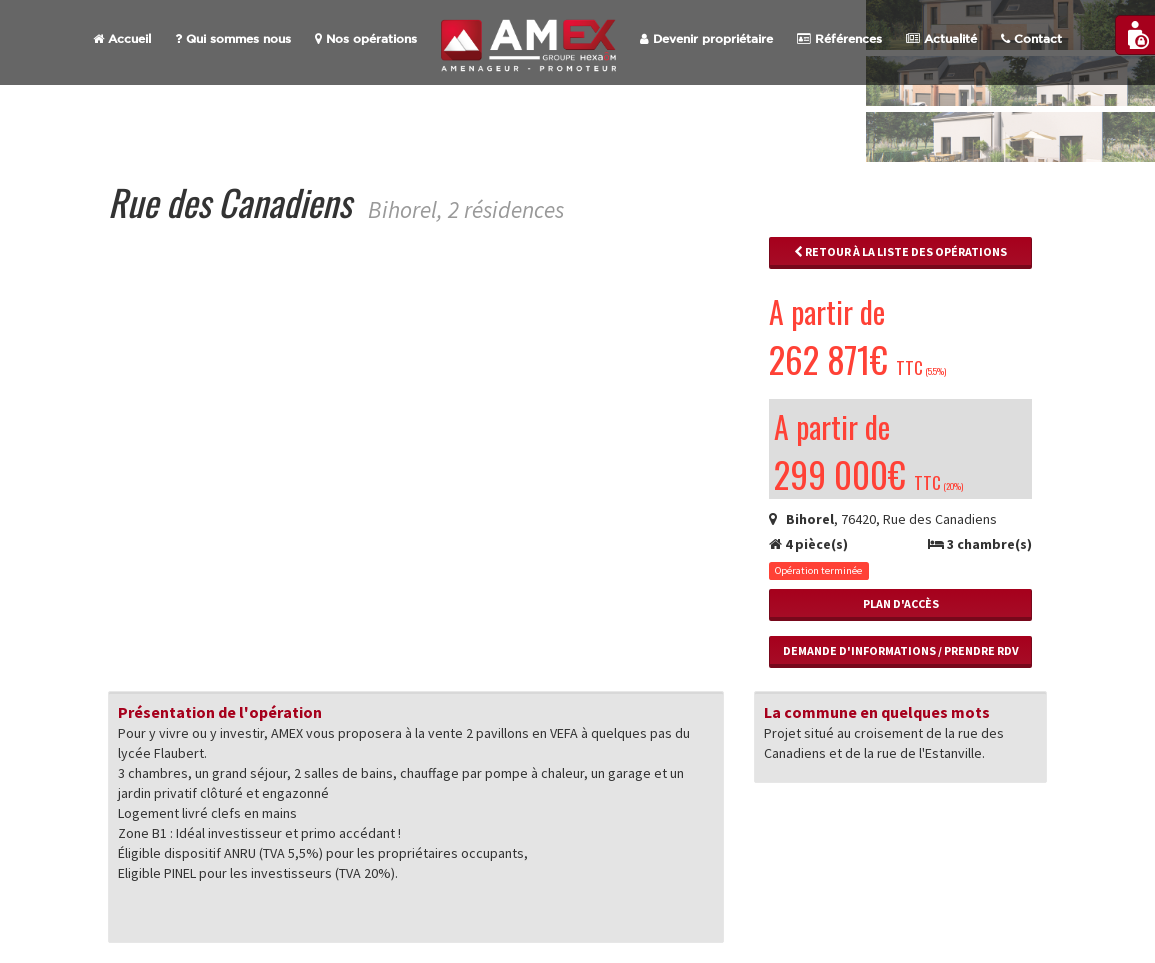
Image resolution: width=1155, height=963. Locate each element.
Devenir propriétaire (706, 39)
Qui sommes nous (233, 39)
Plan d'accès (901, 603)
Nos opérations (366, 39)
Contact (1031, 39)
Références (839, 39)
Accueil (122, 39)
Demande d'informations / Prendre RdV (901, 650)
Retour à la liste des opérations (900, 251)
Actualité (941, 39)
